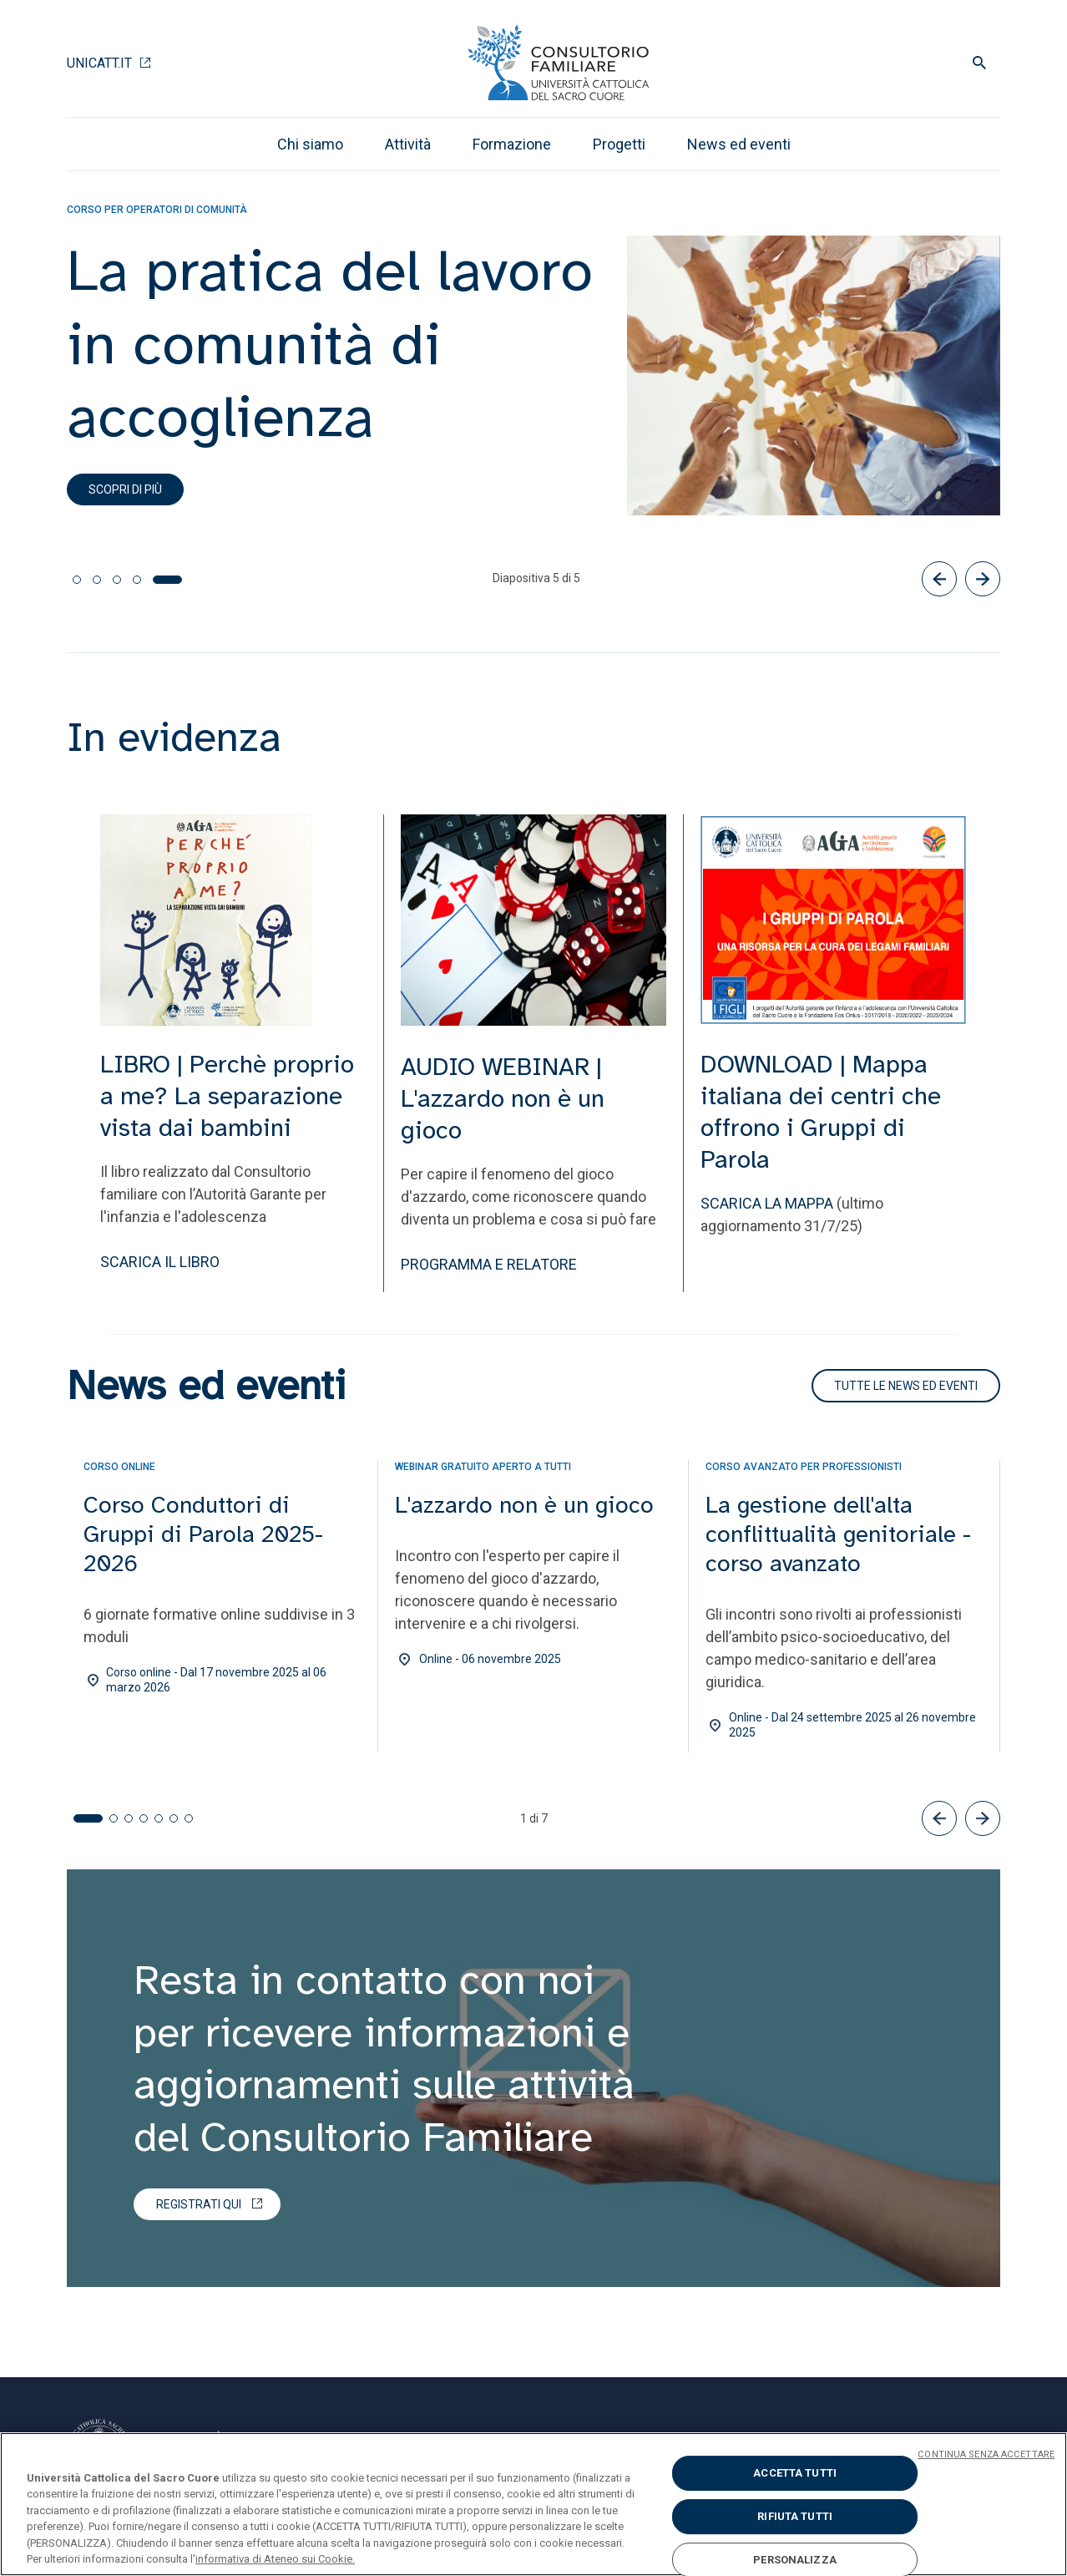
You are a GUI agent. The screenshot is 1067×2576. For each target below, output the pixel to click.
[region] (533, 2504)
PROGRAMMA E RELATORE (489, 1264)
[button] (939, 1818)
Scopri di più (125, 489)
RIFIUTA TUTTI (794, 2516)
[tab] (77, 580)
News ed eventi (739, 144)
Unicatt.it (99, 63)
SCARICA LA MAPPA (766, 1203)
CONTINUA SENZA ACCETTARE (986, 2454)
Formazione (512, 144)
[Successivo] (982, 578)
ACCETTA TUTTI (795, 2473)
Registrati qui (198, 2204)
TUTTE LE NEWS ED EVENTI (906, 1385)
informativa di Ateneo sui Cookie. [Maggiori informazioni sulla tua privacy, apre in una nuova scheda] (275, 2559)
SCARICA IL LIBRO (160, 1261)
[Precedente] (939, 578)
